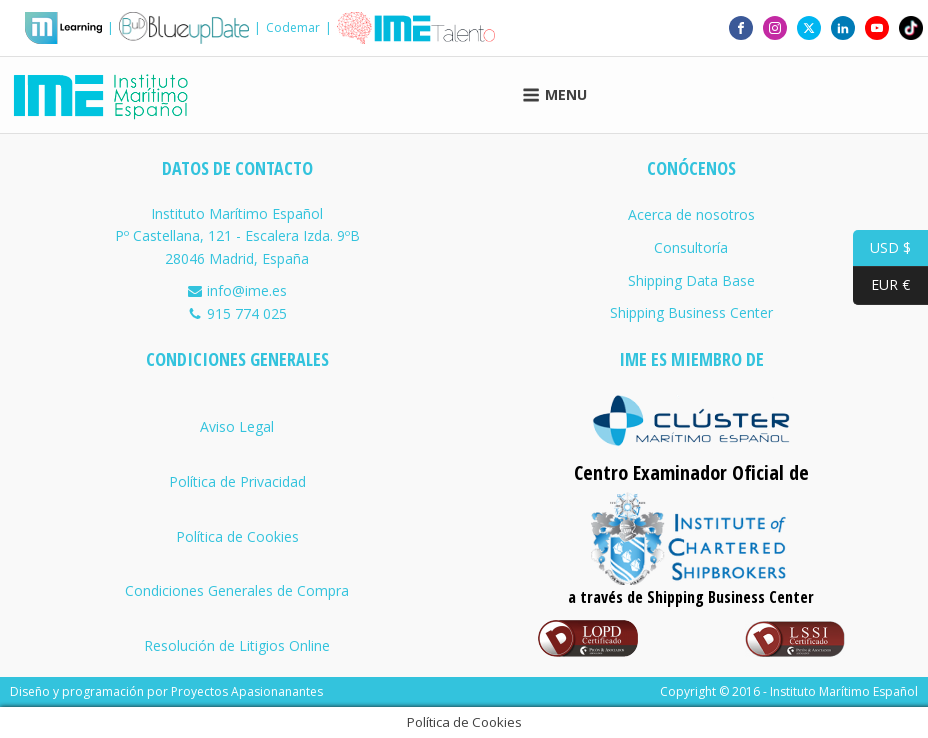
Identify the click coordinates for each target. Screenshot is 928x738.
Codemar (293, 27)
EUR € (881, 285)
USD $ (882, 248)
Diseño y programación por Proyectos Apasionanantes (166, 691)
